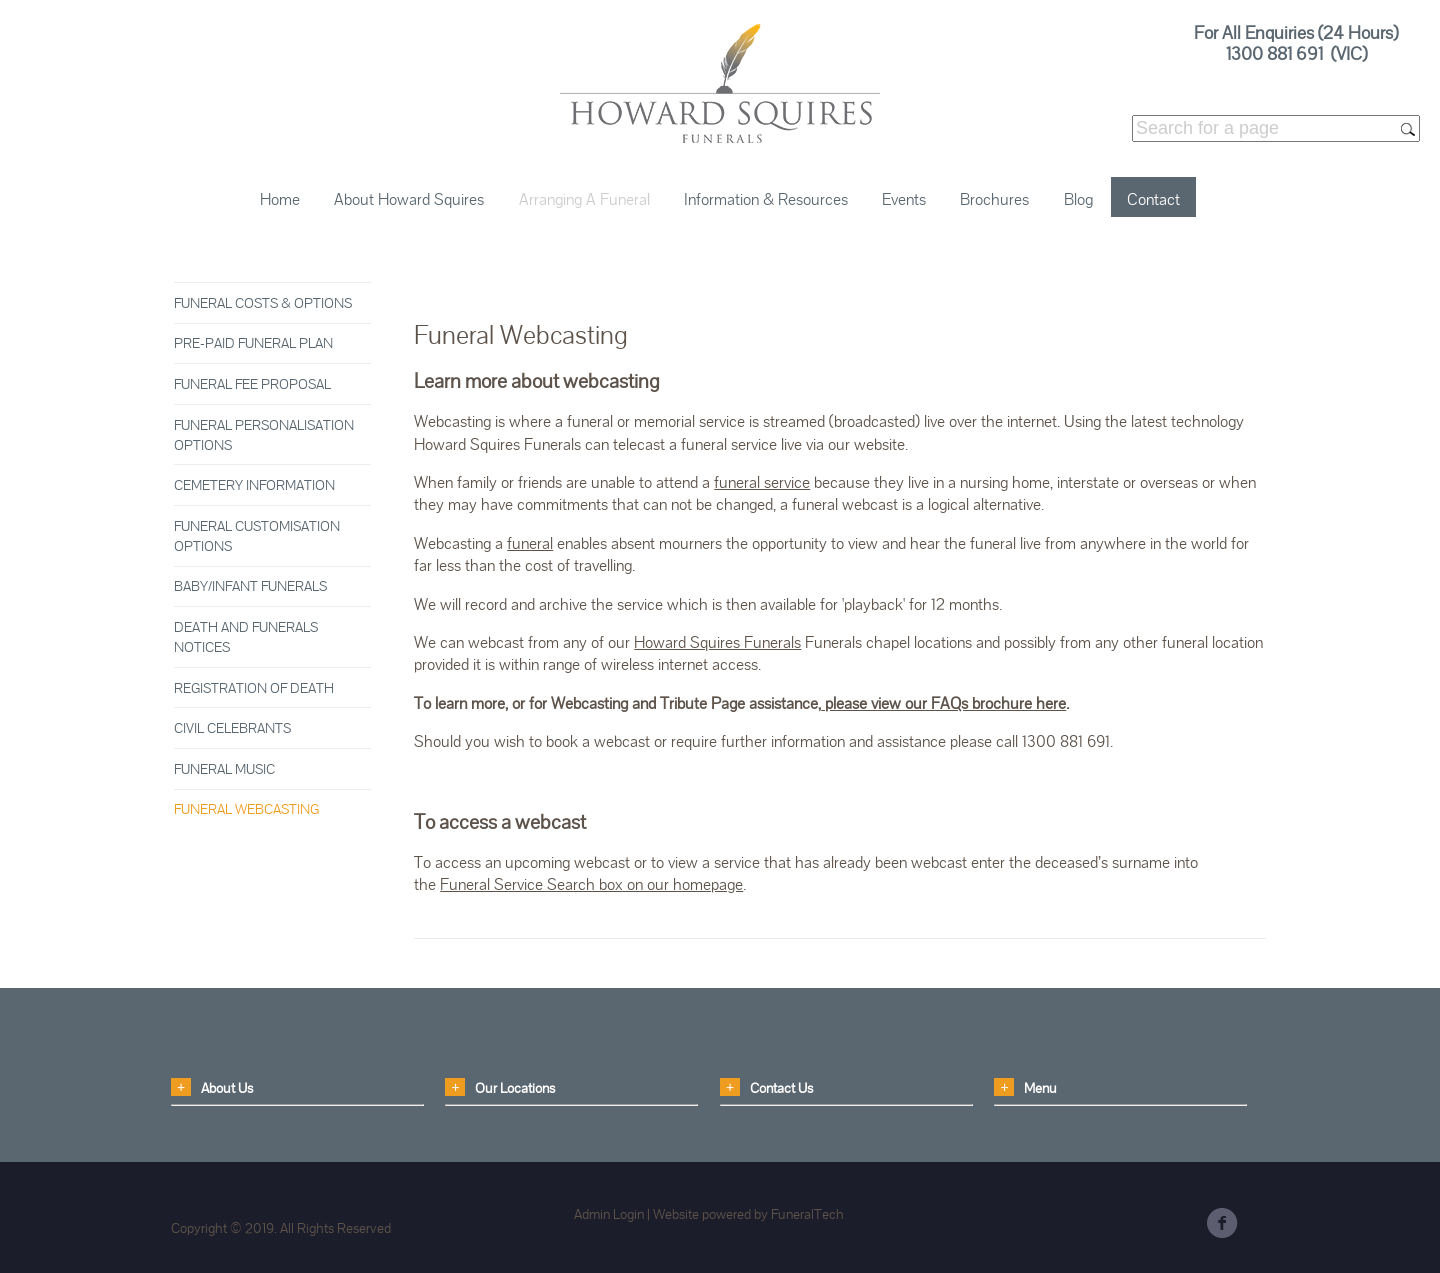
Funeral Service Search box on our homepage (591, 884)
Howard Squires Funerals (717, 642)
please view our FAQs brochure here (943, 703)
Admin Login (609, 1214)
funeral (530, 543)
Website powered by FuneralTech (748, 1214)
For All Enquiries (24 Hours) (1296, 32)
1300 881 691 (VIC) (1296, 53)
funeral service (762, 482)
